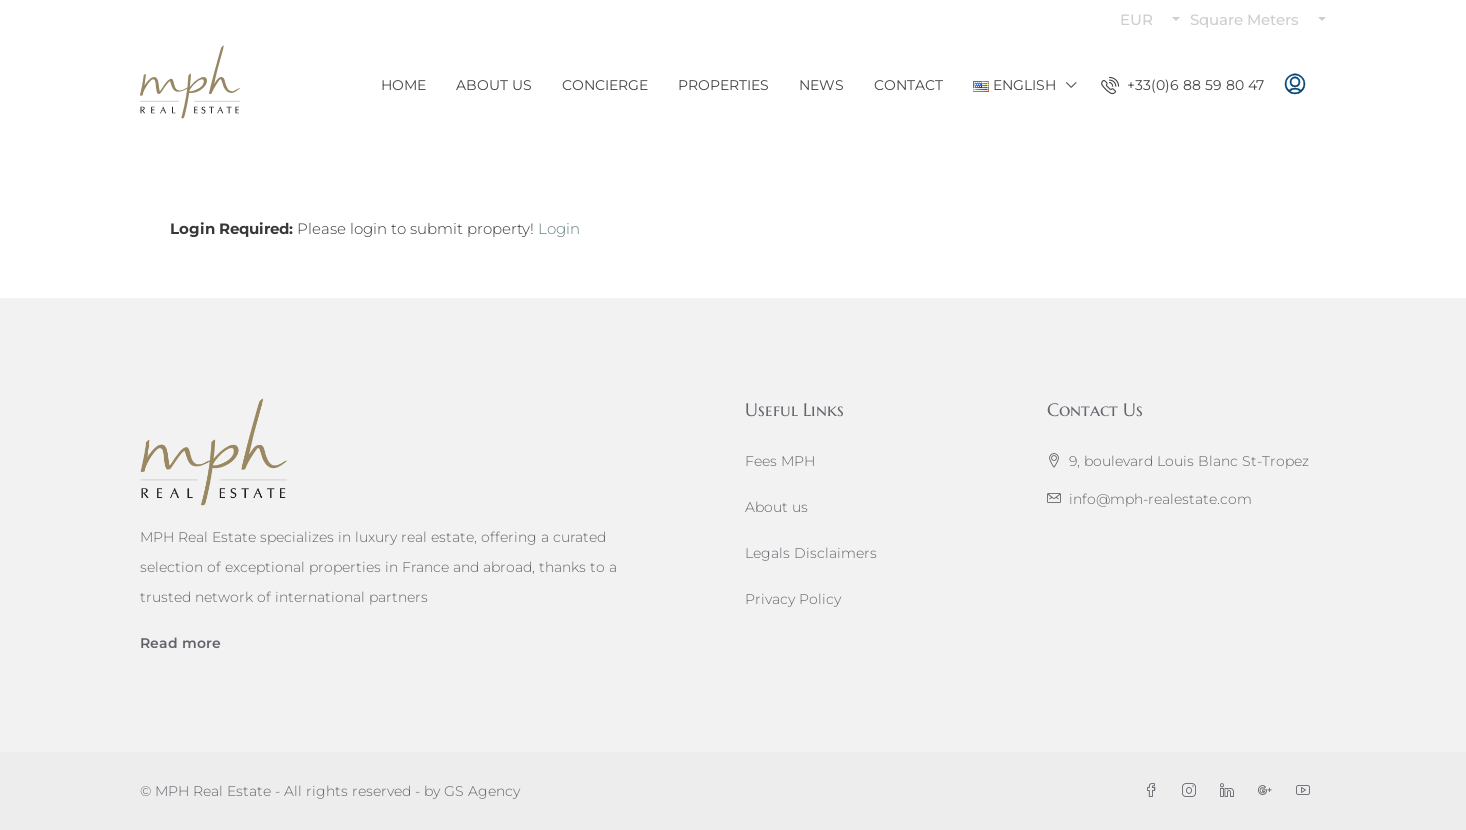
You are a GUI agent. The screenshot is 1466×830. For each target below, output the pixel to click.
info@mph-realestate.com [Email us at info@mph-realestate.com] (1160, 499)
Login (559, 228)
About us (776, 507)
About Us (494, 85)
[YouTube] (1307, 791)
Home (403, 85)
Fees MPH (780, 461)
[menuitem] (1182, 85)
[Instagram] (1193, 791)
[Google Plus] (1269, 791)
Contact (908, 85)
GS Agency (482, 791)
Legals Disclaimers (811, 553)
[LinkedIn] (1231, 791)
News (821, 85)
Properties (723, 85)
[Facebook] (1155, 791)
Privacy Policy (793, 599)
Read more (180, 643)
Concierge (605, 85)
